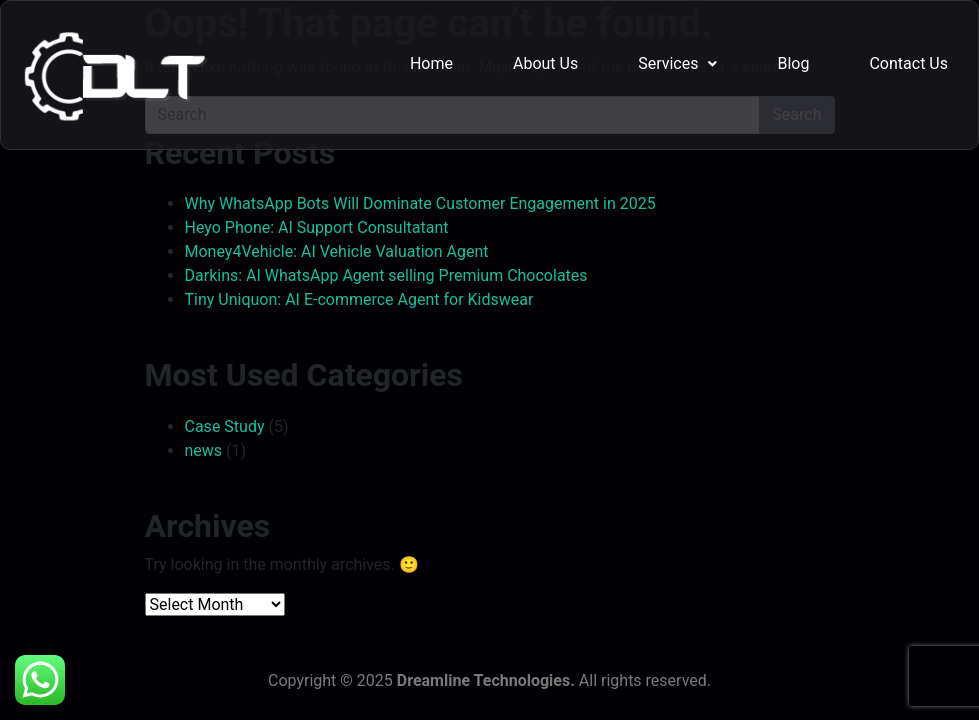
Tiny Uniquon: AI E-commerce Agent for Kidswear (359, 299)
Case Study (225, 426)
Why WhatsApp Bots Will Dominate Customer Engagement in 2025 (420, 203)
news (204, 450)
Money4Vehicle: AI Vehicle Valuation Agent (337, 251)
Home (431, 63)
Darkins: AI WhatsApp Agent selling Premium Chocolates (386, 275)
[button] (677, 64)
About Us (545, 63)
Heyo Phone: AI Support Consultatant (317, 227)
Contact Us (908, 63)
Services (677, 63)
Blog (793, 63)
